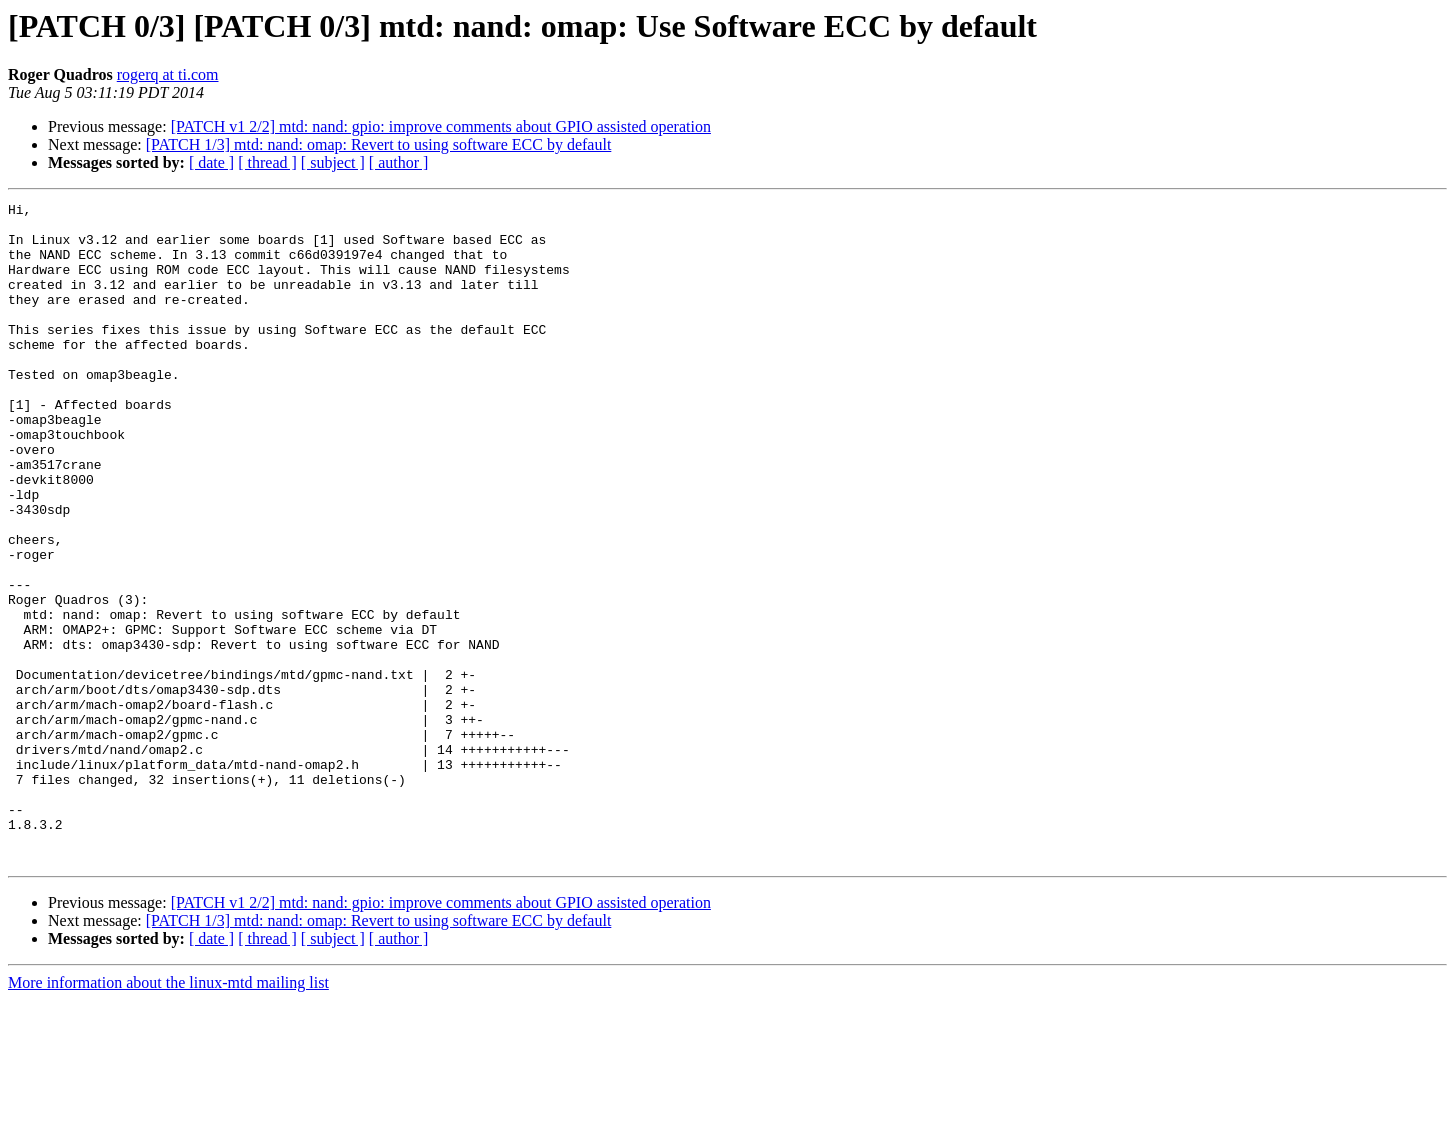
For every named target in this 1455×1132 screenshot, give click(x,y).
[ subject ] (333, 162)
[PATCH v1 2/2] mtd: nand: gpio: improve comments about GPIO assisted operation (441, 126)
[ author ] (399, 162)
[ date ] (211, 162)
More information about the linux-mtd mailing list (168, 1114)
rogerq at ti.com (168, 74)
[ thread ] (267, 162)
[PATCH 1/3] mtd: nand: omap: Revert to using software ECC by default (379, 144)
